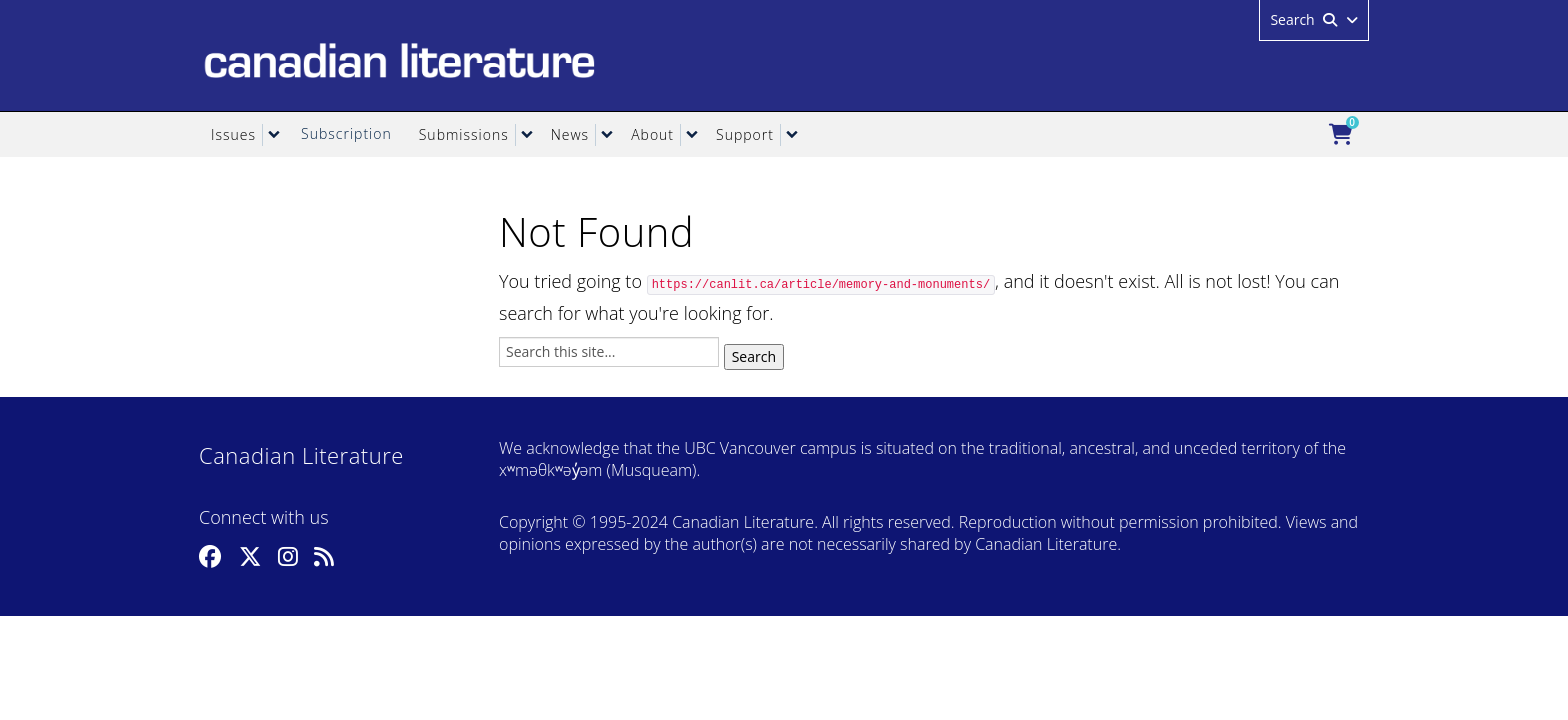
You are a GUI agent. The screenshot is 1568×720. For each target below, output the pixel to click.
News (570, 134)
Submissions (464, 134)
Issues (233, 134)
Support (745, 134)
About (652, 134)
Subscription (346, 133)
